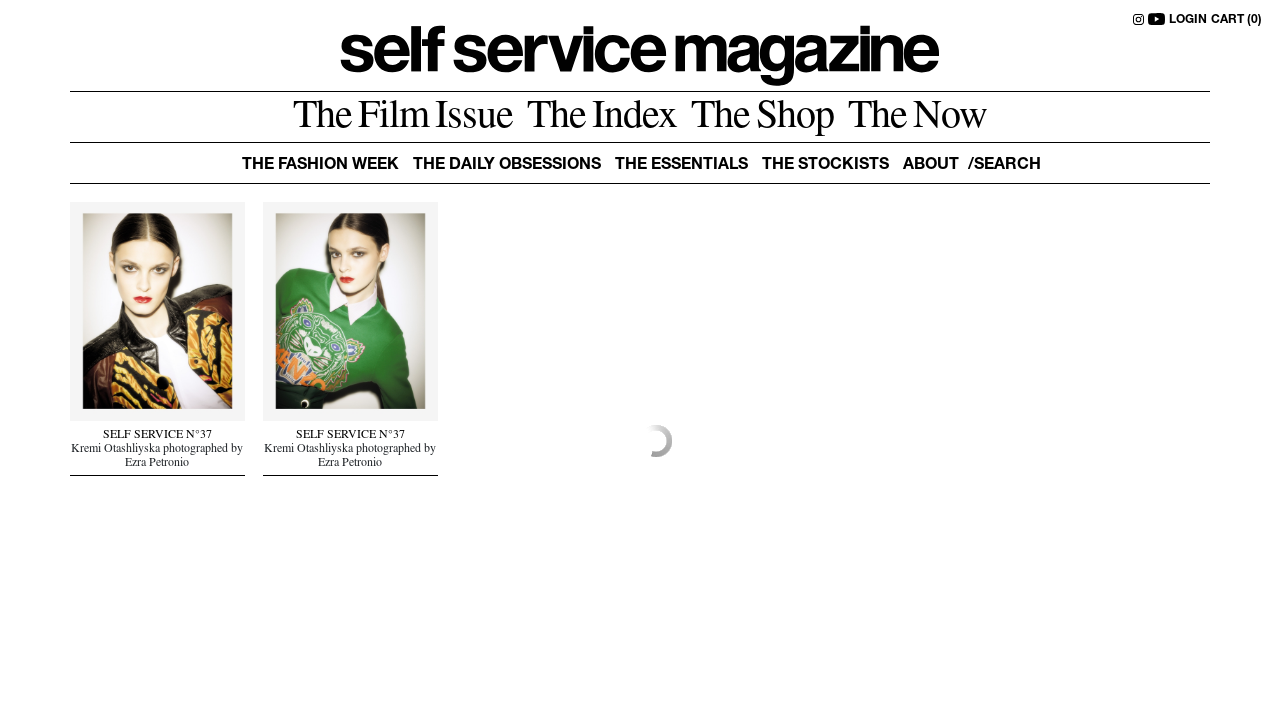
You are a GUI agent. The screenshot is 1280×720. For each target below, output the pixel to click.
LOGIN (1188, 20)
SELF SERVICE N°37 (157, 436)
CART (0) (1236, 20)
